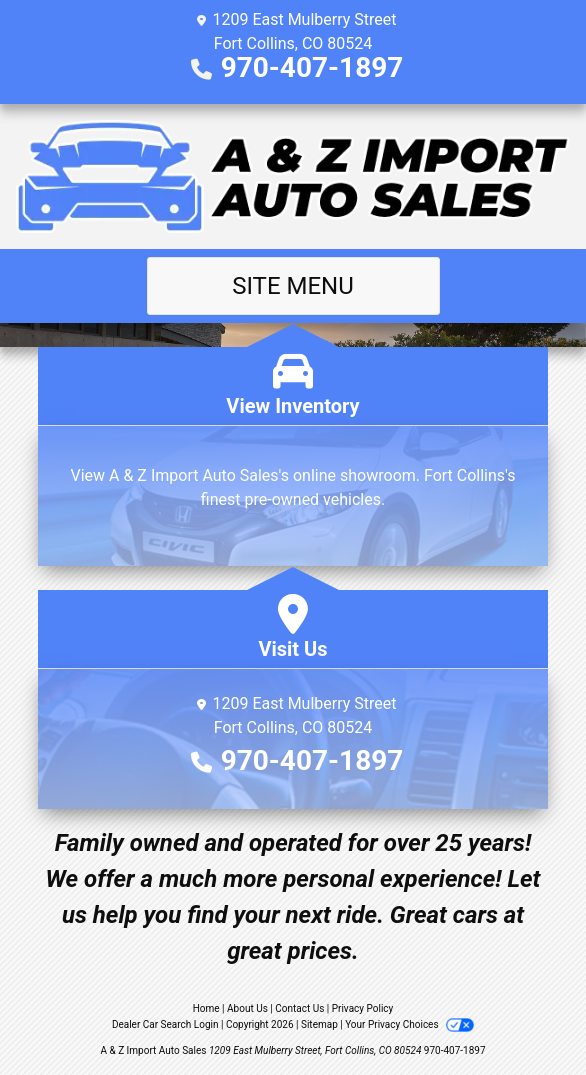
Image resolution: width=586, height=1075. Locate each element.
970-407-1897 (312, 67)
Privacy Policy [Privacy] (363, 1008)
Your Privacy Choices (409, 1024)
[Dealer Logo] (293, 176)
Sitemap (319, 1024)
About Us (247, 1008)
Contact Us (299, 1008)
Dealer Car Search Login (165, 1024)
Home (206, 1008)
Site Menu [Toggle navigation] (293, 286)
